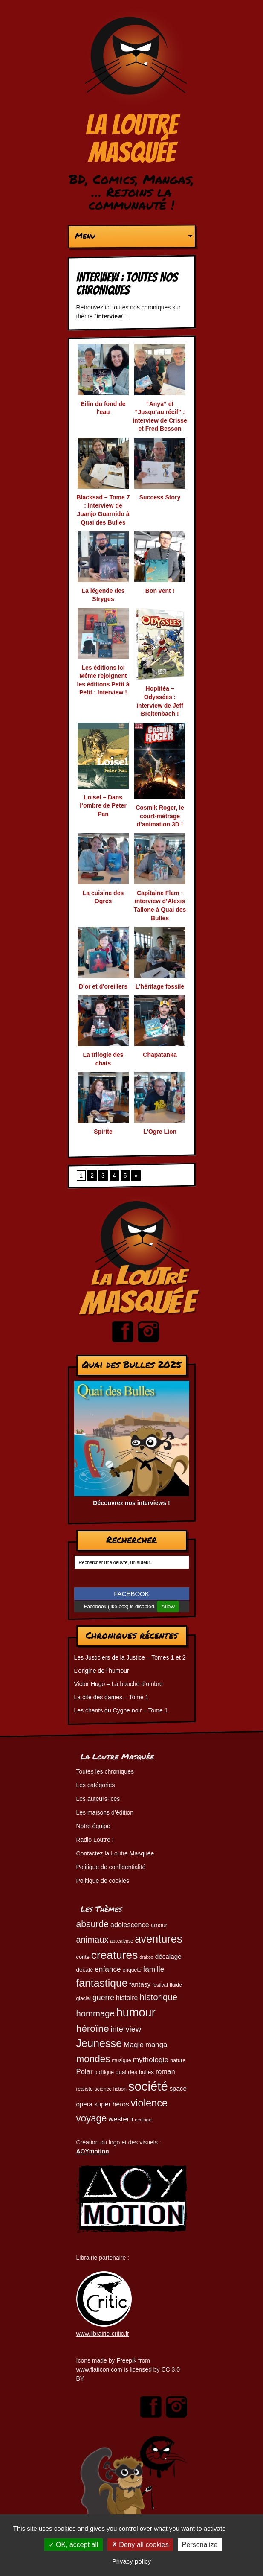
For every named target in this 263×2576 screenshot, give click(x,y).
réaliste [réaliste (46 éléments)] (84, 2089)
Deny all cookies (140, 2544)
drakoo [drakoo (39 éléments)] (146, 1957)
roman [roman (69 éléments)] (165, 2071)
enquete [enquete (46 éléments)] (132, 1970)
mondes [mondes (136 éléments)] (93, 2059)
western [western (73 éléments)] (120, 2119)
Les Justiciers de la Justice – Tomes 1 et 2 (130, 1657)
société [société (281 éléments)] (148, 2086)
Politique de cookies (103, 1880)
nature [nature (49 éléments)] (177, 2060)
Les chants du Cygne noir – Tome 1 (121, 1710)
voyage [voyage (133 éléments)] (91, 2118)
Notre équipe (93, 1826)
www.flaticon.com (99, 2369)
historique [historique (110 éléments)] (158, 1997)
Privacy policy (131, 2561)
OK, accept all (73, 2544)
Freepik (126, 2360)
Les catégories (95, 1785)
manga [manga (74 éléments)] (156, 2045)
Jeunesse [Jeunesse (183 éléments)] (99, 2043)
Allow (168, 1606)
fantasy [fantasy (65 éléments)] (139, 1984)
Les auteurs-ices (98, 1798)
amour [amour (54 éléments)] (159, 1925)
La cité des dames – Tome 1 (111, 1697)
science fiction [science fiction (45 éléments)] (111, 2089)
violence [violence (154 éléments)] (149, 2103)
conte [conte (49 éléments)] (83, 1957)
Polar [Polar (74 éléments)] (84, 2072)
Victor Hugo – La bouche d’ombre (118, 1683)
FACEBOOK (131, 1593)
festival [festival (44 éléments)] (160, 1984)
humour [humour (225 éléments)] (136, 2012)
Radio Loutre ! (95, 1839)
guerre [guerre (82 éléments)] (103, 1997)
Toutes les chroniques (105, 1771)
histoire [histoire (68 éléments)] (127, 1997)
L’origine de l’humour (101, 1670)
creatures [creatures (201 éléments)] (114, 1955)
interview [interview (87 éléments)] (126, 2029)
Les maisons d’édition (105, 1812)
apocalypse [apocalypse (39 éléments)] (121, 1940)
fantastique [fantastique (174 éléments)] (102, 1983)
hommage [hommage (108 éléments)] (95, 2013)
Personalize (200, 2544)
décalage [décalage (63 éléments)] (168, 1956)
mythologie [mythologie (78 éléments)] (150, 2059)
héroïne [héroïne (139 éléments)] (92, 2028)
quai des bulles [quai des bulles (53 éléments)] (135, 2072)
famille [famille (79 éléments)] (153, 1969)
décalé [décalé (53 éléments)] (84, 1969)
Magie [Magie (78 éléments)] (134, 2044)
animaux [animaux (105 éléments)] (92, 1939)
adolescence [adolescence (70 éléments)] (129, 1924)
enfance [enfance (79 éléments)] (108, 1969)
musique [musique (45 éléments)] (121, 2060)
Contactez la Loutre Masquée (115, 1853)
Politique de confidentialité (111, 1867)
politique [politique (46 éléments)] (104, 2072)
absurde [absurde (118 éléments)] (92, 1924)
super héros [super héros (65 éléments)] (111, 2104)
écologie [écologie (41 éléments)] (143, 2119)
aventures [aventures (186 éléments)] (158, 1939)
